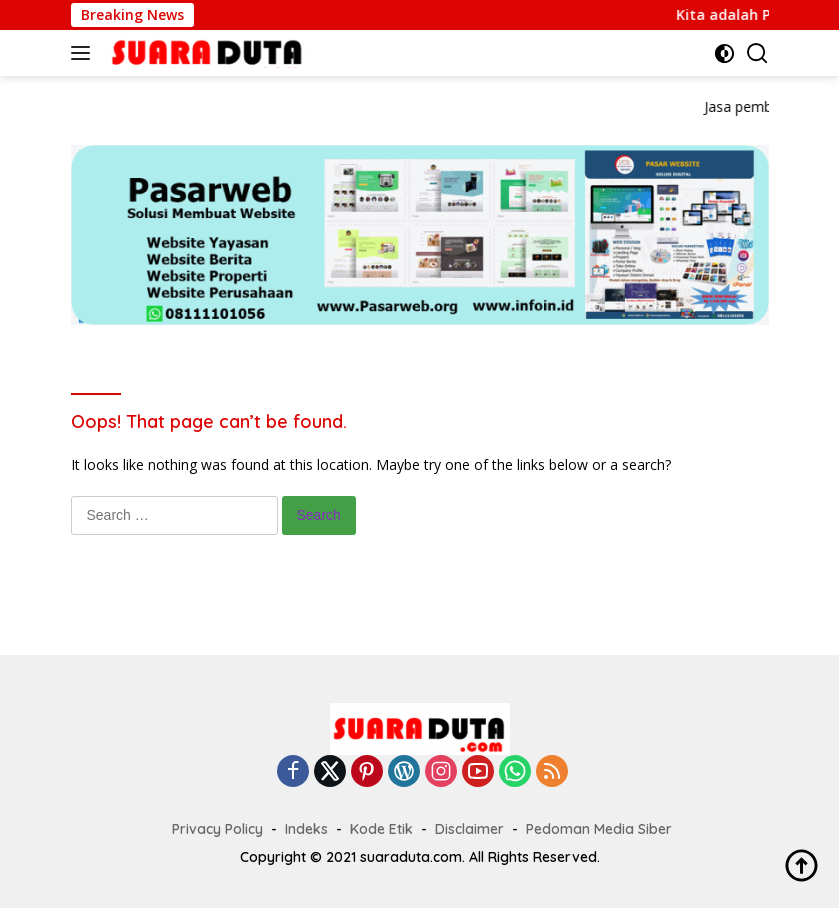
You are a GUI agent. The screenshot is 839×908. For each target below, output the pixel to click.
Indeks (306, 829)
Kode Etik (381, 829)
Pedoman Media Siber (599, 829)
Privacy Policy (217, 829)
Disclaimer (469, 829)
